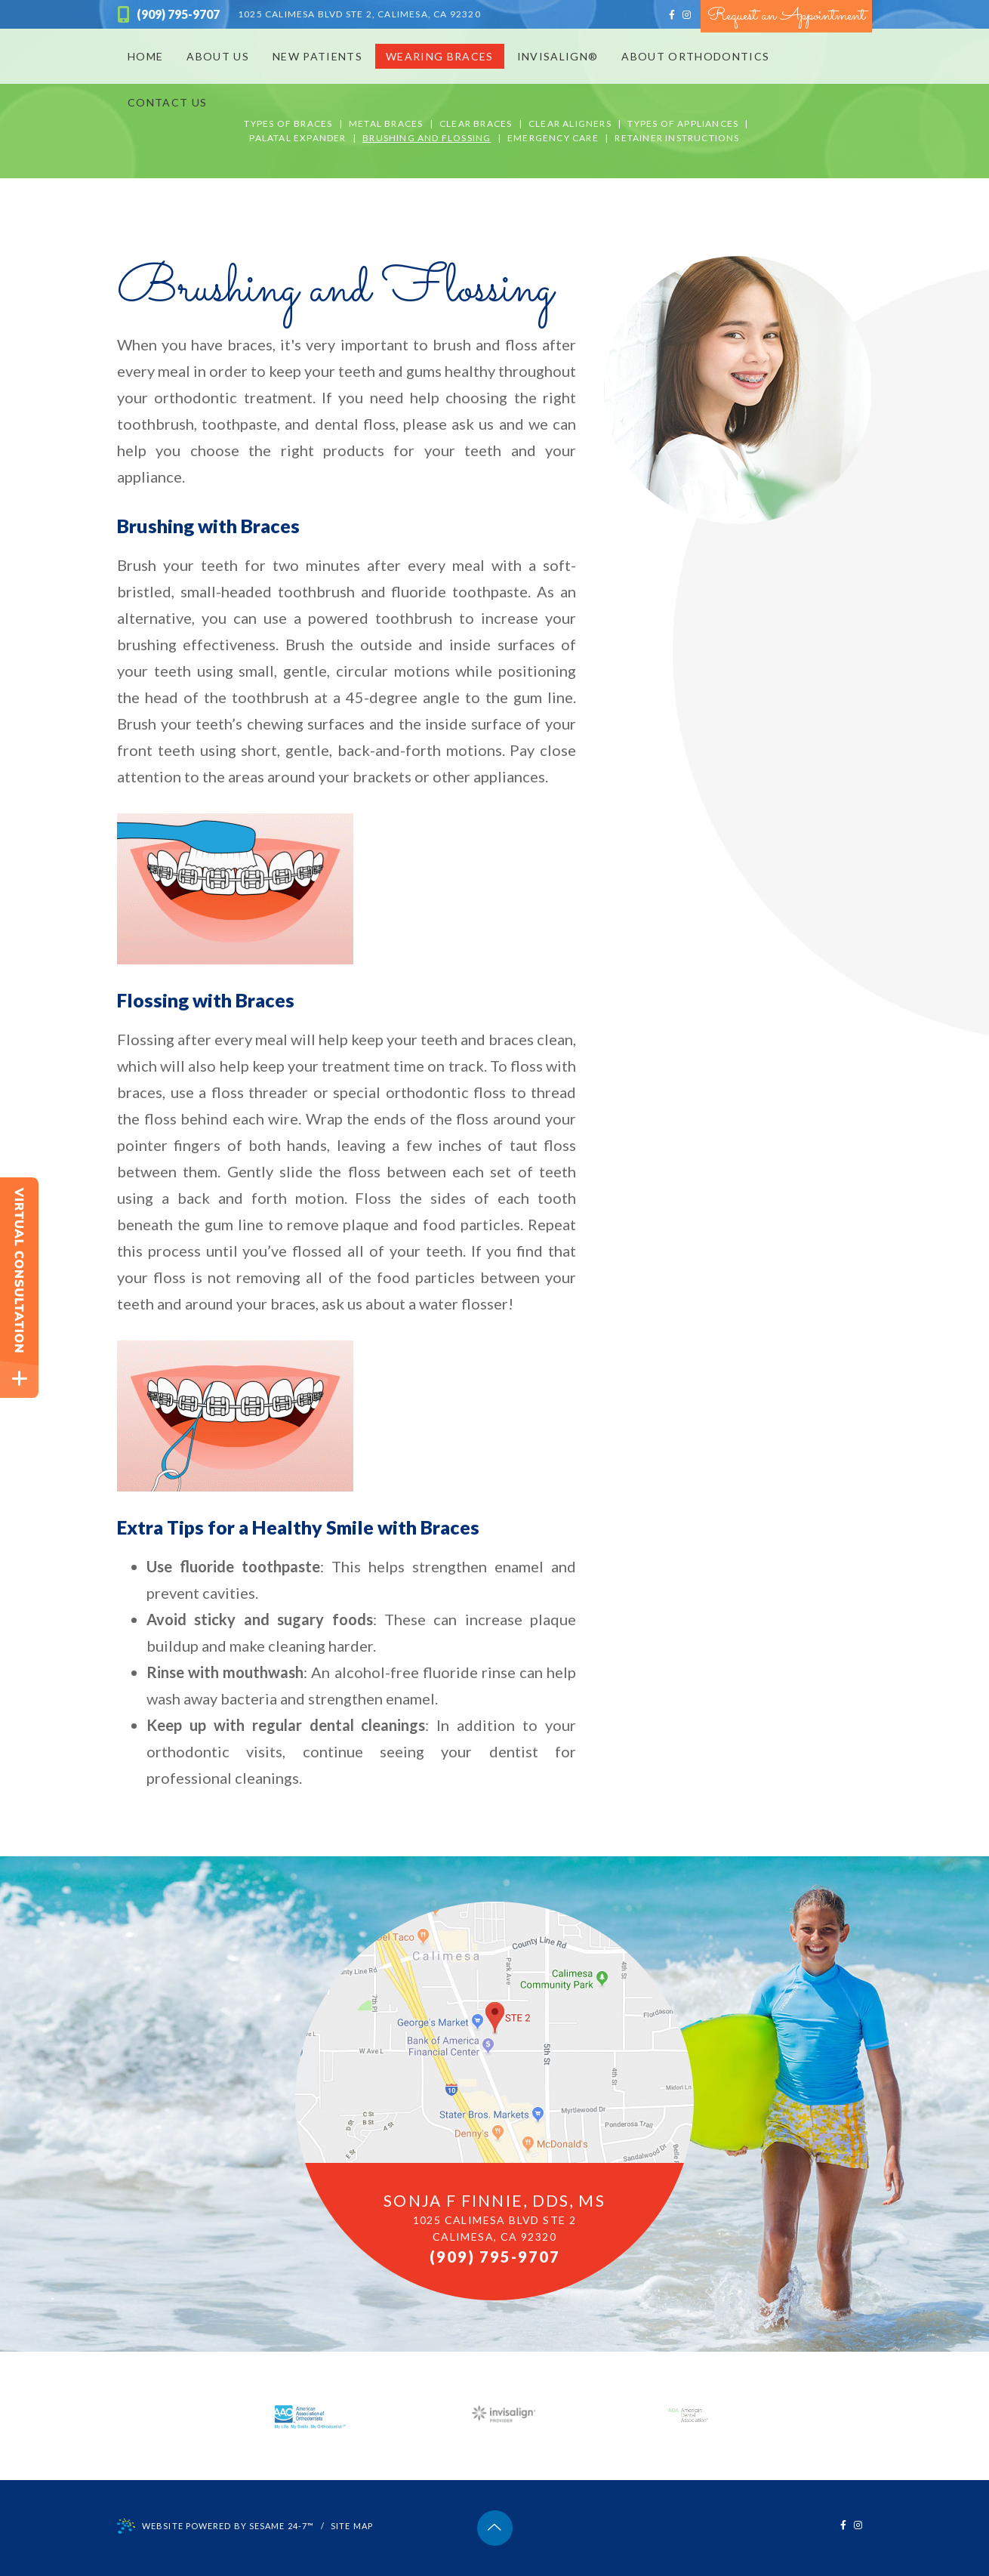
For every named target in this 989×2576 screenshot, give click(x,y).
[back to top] (495, 2528)
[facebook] (672, 15)
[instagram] (686, 15)
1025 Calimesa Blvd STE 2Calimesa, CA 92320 (495, 2228)
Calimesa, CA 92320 (359, 14)
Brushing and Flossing (426, 137)
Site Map (352, 2526)
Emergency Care (553, 137)
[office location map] (494, 2101)
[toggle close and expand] (19, 1378)
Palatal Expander (297, 137)
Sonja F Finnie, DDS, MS (494, 2200)
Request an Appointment (786, 15)
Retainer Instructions (677, 137)
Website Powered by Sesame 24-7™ (215, 2527)
